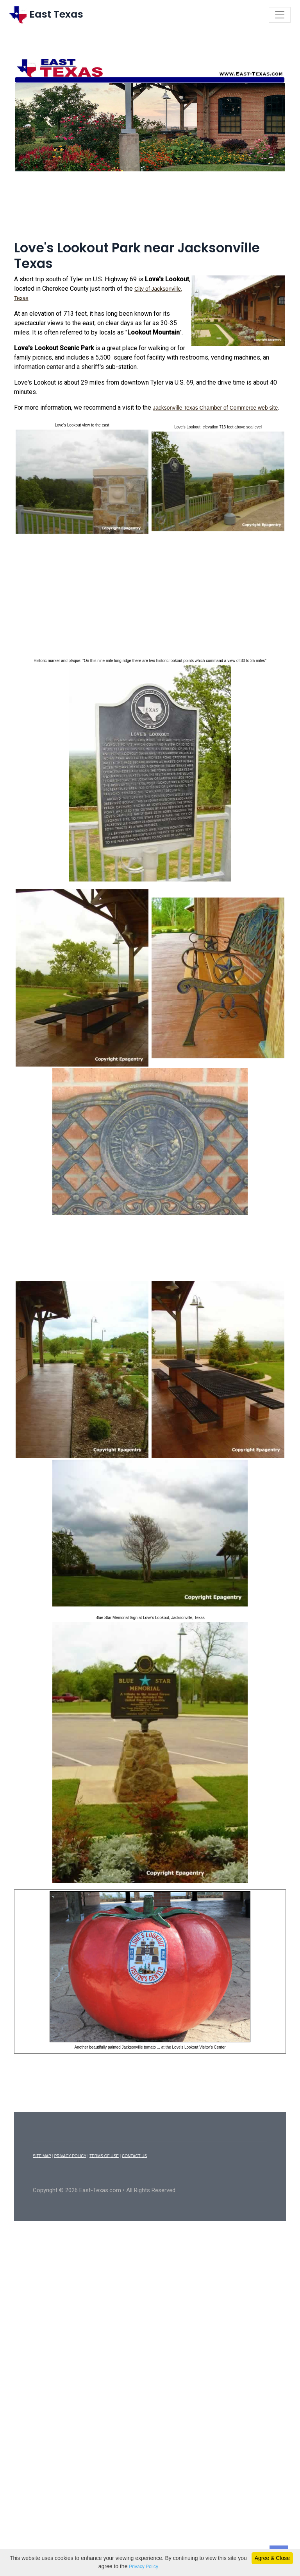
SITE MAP (42, 2157)
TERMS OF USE (104, 2157)
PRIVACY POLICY (70, 2157)
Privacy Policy (143, 2566)
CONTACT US (134, 2157)
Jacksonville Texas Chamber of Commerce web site (215, 409)
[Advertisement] (150, 210)
